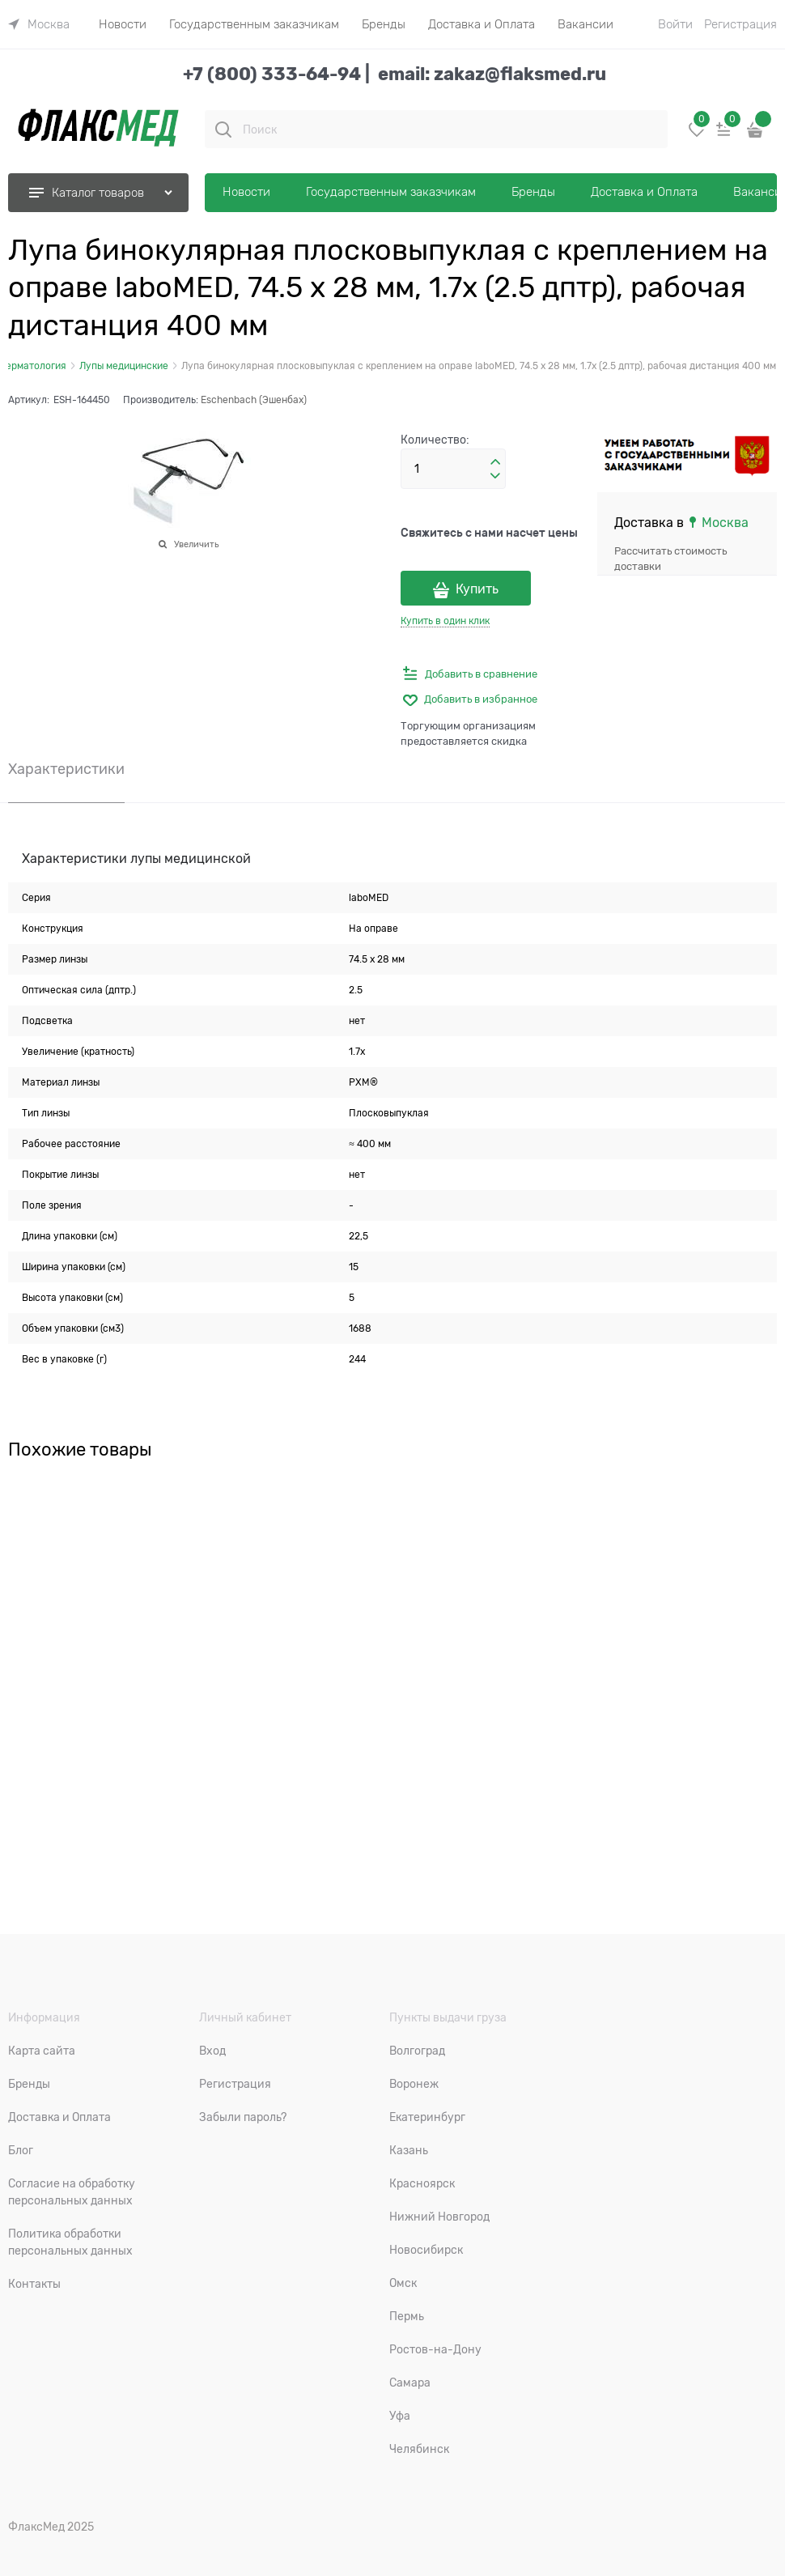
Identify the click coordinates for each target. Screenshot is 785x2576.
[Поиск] (223, 129)
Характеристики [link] (66, 769)
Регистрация (740, 24)
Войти (675, 24)
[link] (39, 24)
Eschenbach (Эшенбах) (254, 400)
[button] (495, 462)
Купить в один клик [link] (445, 621)
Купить (477, 589)
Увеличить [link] (196, 544)
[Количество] (453, 468)
